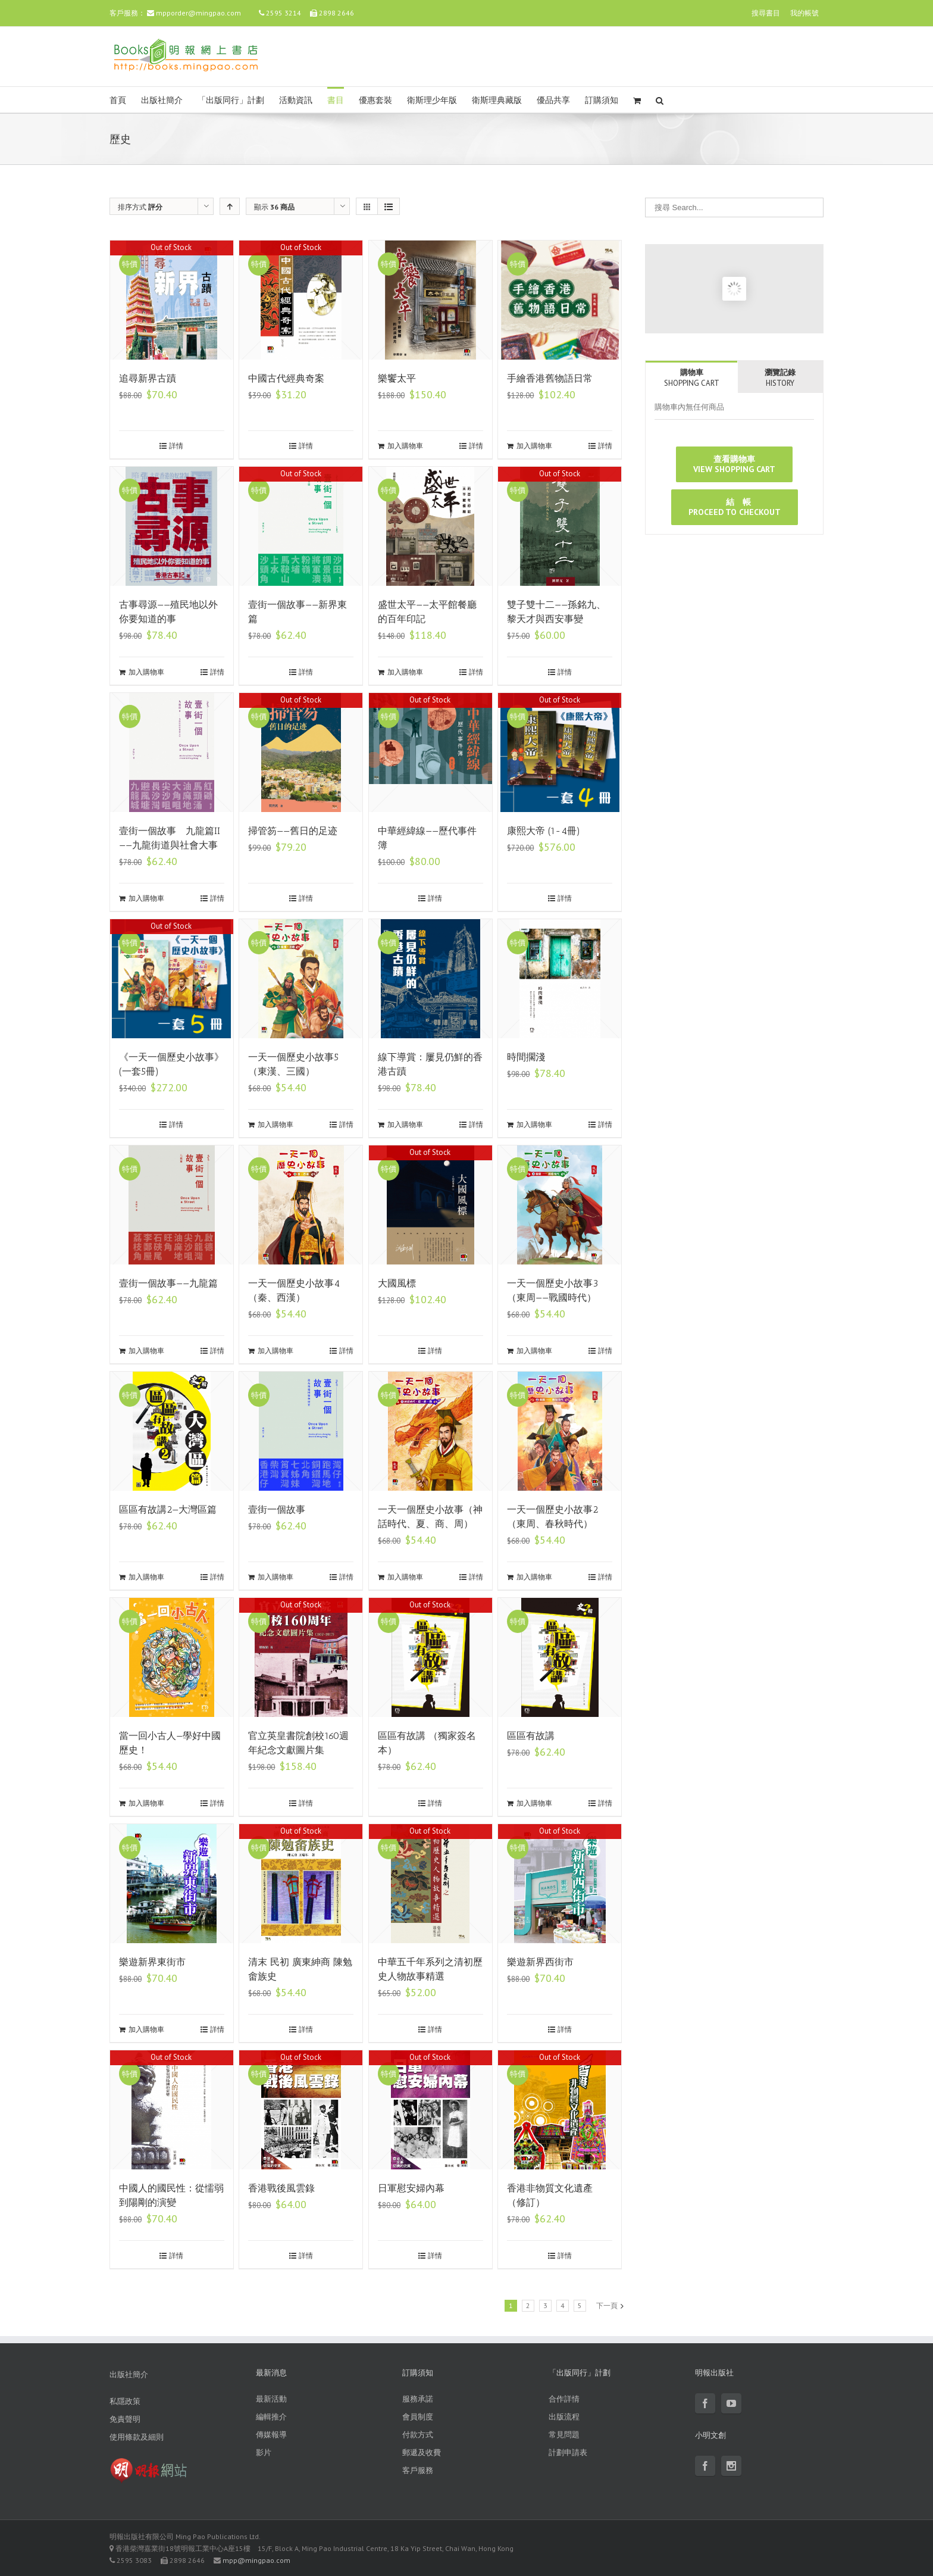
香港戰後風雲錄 (281, 2188)
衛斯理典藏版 (497, 100)
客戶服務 (417, 2470)
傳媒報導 (271, 2435)
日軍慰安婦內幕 (411, 2188)
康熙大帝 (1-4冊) (543, 830)
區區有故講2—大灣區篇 (168, 1509)
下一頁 (607, 2305)
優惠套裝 (375, 100)
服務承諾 (417, 2399)
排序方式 (140, 206)
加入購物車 (405, 445)
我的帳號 (804, 12)
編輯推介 (271, 2417)
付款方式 (417, 2435)
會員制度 (417, 2417)
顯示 (274, 206)
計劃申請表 (568, 2452)
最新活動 (271, 2399)
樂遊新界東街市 (152, 1962)
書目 (335, 100)
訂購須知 (601, 100)
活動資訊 (295, 100)
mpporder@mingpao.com (198, 12)
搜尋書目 (766, 12)
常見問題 (564, 2435)
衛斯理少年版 (432, 100)
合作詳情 (564, 2399)
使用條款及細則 (136, 2437)
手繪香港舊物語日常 (550, 378)
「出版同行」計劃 (231, 100)
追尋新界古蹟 (147, 378)
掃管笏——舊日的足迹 (292, 830)
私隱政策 (124, 2401)
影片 (263, 2452)
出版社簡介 (162, 100)
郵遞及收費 (421, 2452)
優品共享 (553, 100)
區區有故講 (531, 1735)
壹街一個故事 (276, 1509)
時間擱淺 (526, 1057)
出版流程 (564, 2417)
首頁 (117, 100)
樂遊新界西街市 (540, 1962)
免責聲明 (124, 2419)
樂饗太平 (397, 378)
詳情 (176, 445)
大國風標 (397, 1283)
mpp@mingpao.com (256, 2560)
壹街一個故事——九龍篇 (168, 1283)
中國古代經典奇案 (286, 378)
